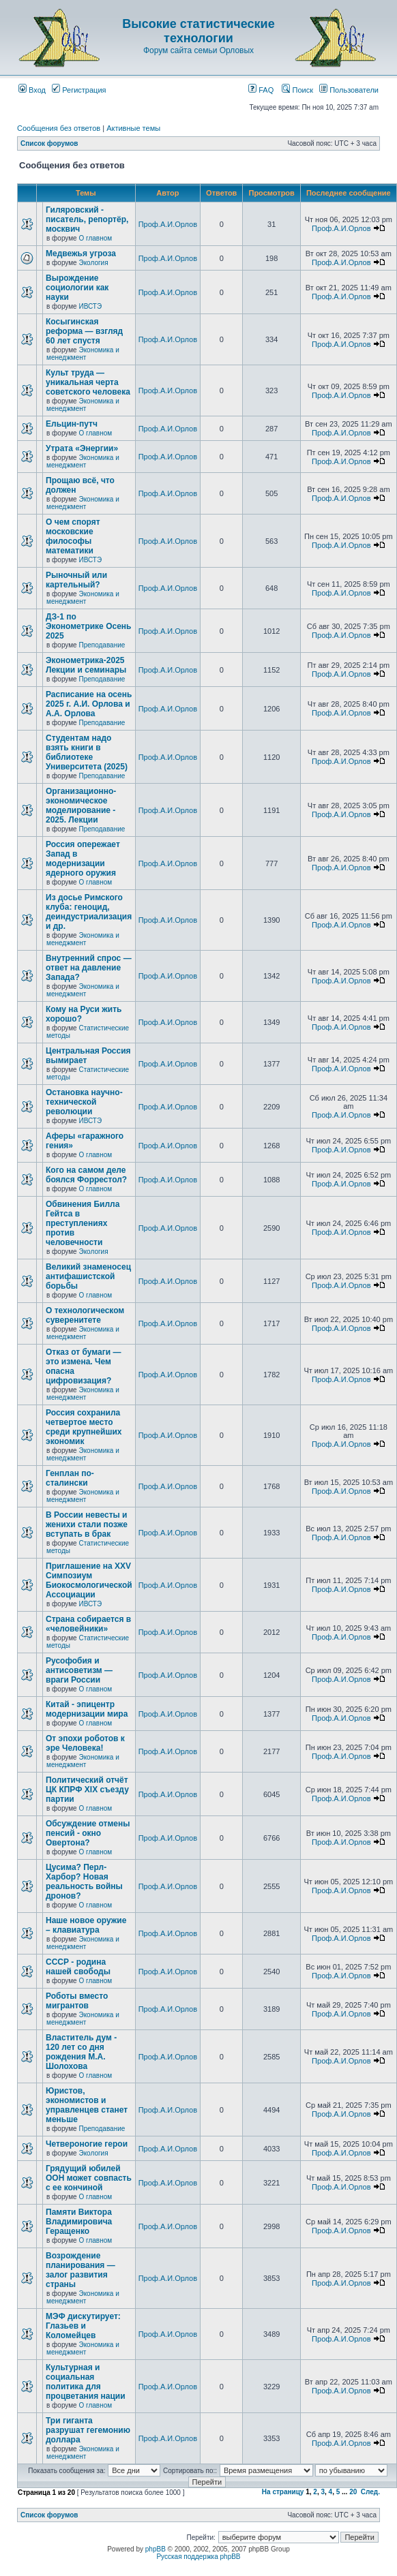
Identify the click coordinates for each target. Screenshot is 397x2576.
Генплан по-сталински (70, 1478)
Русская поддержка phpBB (198, 2556)
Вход (32, 90)
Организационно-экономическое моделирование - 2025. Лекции (81, 805)
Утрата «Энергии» (82, 448)
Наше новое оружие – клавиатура (86, 1925)
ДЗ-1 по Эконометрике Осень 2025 (88, 626)
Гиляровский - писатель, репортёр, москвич (87, 219)
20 (353, 2492)
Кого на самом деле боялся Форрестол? (86, 1174)
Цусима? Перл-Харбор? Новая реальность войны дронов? (84, 1881)
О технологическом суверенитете (85, 1315)
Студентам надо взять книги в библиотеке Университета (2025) (87, 752)
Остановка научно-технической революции (84, 1102)
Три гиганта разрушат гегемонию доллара (88, 2430)
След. (370, 2492)
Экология (93, 262)
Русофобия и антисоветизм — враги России (79, 1670)
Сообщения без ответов (58, 128)
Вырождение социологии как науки (77, 287)
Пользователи (349, 90)
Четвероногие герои (87, 2144)
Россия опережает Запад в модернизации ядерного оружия (83, 859)
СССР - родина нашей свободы (78, 1966)
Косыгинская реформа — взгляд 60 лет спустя (84, 331)
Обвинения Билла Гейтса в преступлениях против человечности (82, 1223)
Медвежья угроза (81, 253)
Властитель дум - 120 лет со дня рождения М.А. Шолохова (81, 2052)
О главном (95, 238)
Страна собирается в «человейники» (88, 1624)
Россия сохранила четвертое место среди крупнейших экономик (83, 1427)
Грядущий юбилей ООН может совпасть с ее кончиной (89, 2178)
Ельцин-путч (72, 424)
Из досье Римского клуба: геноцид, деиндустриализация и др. (89, 912)
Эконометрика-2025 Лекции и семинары (86, 665)
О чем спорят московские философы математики (73, 536)
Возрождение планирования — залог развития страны (80, 2270)
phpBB (155, 2549)
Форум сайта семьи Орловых (198, 50)
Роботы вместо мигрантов (77, 2000)
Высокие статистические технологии (198, 31)
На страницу (283, 2492)
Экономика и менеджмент (82, 353)
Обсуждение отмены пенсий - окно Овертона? (88, 1833)
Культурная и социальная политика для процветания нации (86, 2382)
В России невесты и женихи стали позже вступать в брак (87, 1524)
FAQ (261, 90)
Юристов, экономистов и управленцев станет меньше (87, 2105)
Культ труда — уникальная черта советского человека (88, 382)
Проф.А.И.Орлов (167, 224)
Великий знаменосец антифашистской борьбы (88, 1276)
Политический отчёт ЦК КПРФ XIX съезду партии (87, 1789)
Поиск (297, 90)
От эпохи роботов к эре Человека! (85, 1743)
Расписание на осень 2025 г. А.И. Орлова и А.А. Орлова (89, 704)
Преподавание (101, 645)
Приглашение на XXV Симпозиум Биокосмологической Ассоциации (89, 1580)
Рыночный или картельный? (76, 579)
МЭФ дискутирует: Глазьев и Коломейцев (83, 2326)
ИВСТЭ (90, 306)
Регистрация (79, 90)
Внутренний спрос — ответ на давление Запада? (89, 967)
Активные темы (133, 128)
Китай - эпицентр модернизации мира (87, 1709)
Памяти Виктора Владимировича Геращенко (79, 2221)
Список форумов (49, 143)
